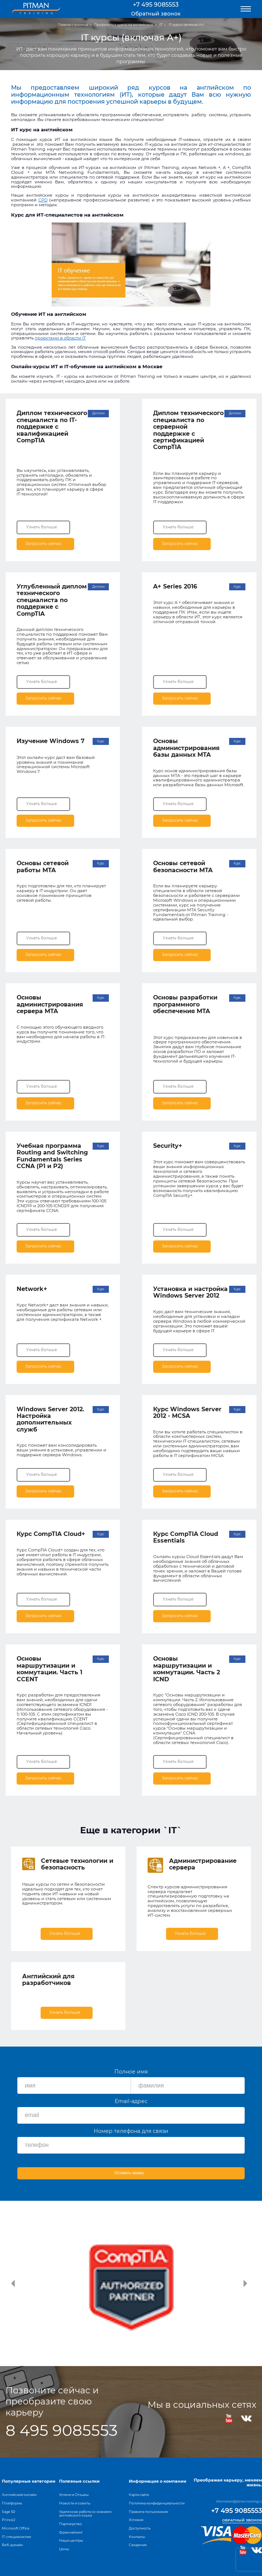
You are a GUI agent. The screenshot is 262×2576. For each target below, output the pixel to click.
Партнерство (70, 2524)
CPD (43, 200)
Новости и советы (74, 2503)
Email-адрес (131, 2101)
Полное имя (131, 2071)
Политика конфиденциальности (157, 2503)
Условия (136, 2520)
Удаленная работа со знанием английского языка (85, 2514)
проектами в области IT (60, 338)
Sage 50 (8, 2512)
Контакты (137, 2537)
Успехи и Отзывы (74, 2495)
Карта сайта (139, 2495)
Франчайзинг (71, 2532)
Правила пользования (148, 2512)
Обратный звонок (155, 13)
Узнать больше (42, 526)
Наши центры (71, 2540)
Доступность (140, 2528)
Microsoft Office (16, 2528)
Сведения (138, 2545)
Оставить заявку (129, 2173)
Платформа (12, 2503)
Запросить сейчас (45, 543)
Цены (64, 2549)
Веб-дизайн (12, 2545)
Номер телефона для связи (131, 2131)
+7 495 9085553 (156, 4)
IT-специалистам (16, 2537)
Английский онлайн (19, 2495)
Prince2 (8, 2520)
